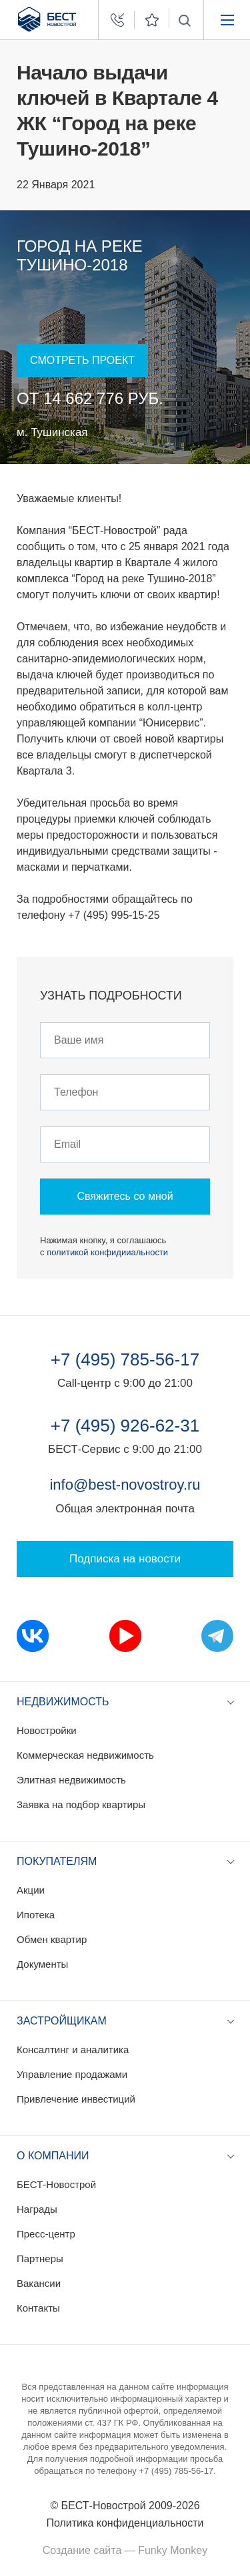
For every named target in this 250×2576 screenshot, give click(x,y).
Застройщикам (62, 2020)
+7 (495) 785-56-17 (125, 1359)
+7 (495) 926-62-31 (125, 1426)
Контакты (38, 2308)
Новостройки (47, 1730)
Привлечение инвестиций (76, 2099)
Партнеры (40, 2258)
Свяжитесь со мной (125, 1196)
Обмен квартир (52, 1939)
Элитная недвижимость (71, 1779)
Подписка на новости (125, 1558)
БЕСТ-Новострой (56, 2184)
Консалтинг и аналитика (73, 2049)
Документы (42, 1964)
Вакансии (39, 2283)
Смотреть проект (82, 360)
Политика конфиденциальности (124, 2523)
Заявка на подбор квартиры (81, 1804)
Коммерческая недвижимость (85, 1755)
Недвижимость (63, 1701)
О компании (53, 2155)
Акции (31, 1890)
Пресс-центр (46, 2233)
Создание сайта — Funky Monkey (125, 2550)
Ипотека (36, 1914)
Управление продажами (72, 2074)
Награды (37, 2209)
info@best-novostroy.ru (124, 1484)
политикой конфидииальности (107, 1252)
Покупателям (57, 1861)
